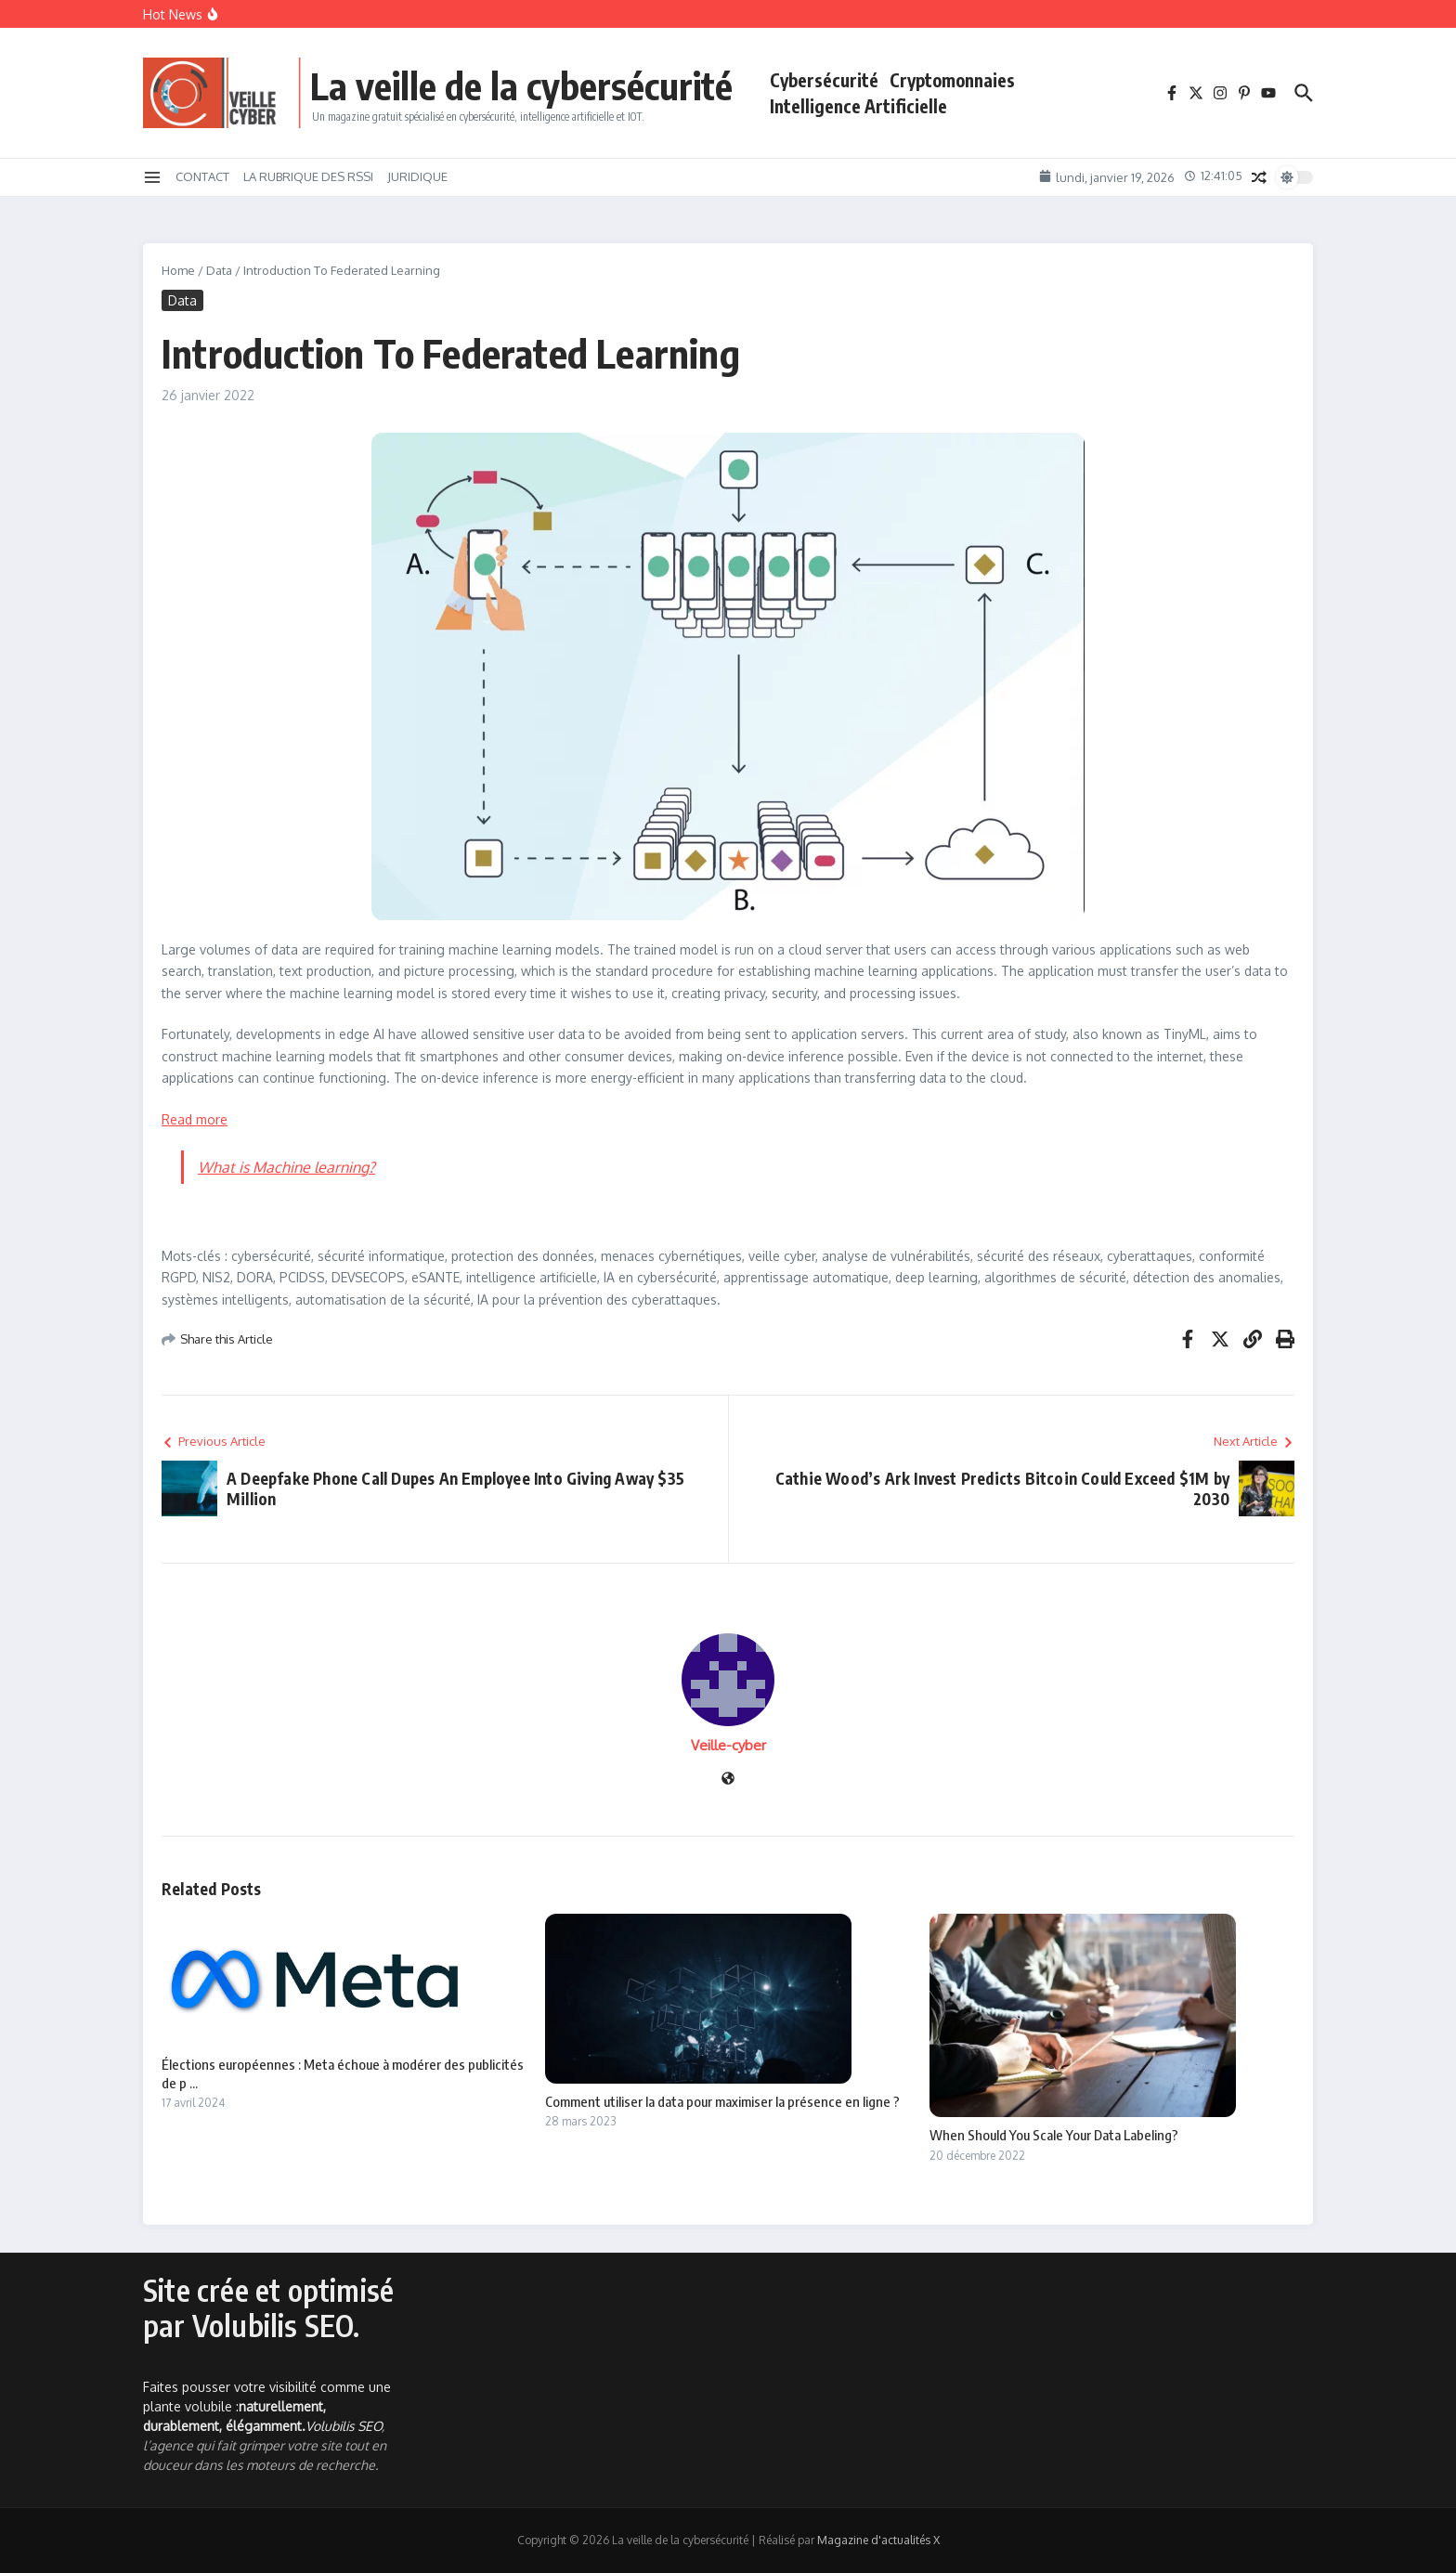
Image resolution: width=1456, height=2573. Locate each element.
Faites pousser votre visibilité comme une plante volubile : (267, 2406)
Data (219, 270)
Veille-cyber (728, 1745)
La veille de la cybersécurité (521, 85)
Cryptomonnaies (952, 80)
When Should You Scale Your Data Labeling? (1054, 2134)
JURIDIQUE (417, 176)
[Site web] (728, 1779)
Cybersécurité (824, 80)
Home (178, 270)
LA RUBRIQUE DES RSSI (308, 176)
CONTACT (202, 176)
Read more (195, 1119)
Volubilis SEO (344, 2426)
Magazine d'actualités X (878, 2540)
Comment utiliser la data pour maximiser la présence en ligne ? (722, 2101)
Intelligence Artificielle (858, 106)
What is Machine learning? (286, 1167)
